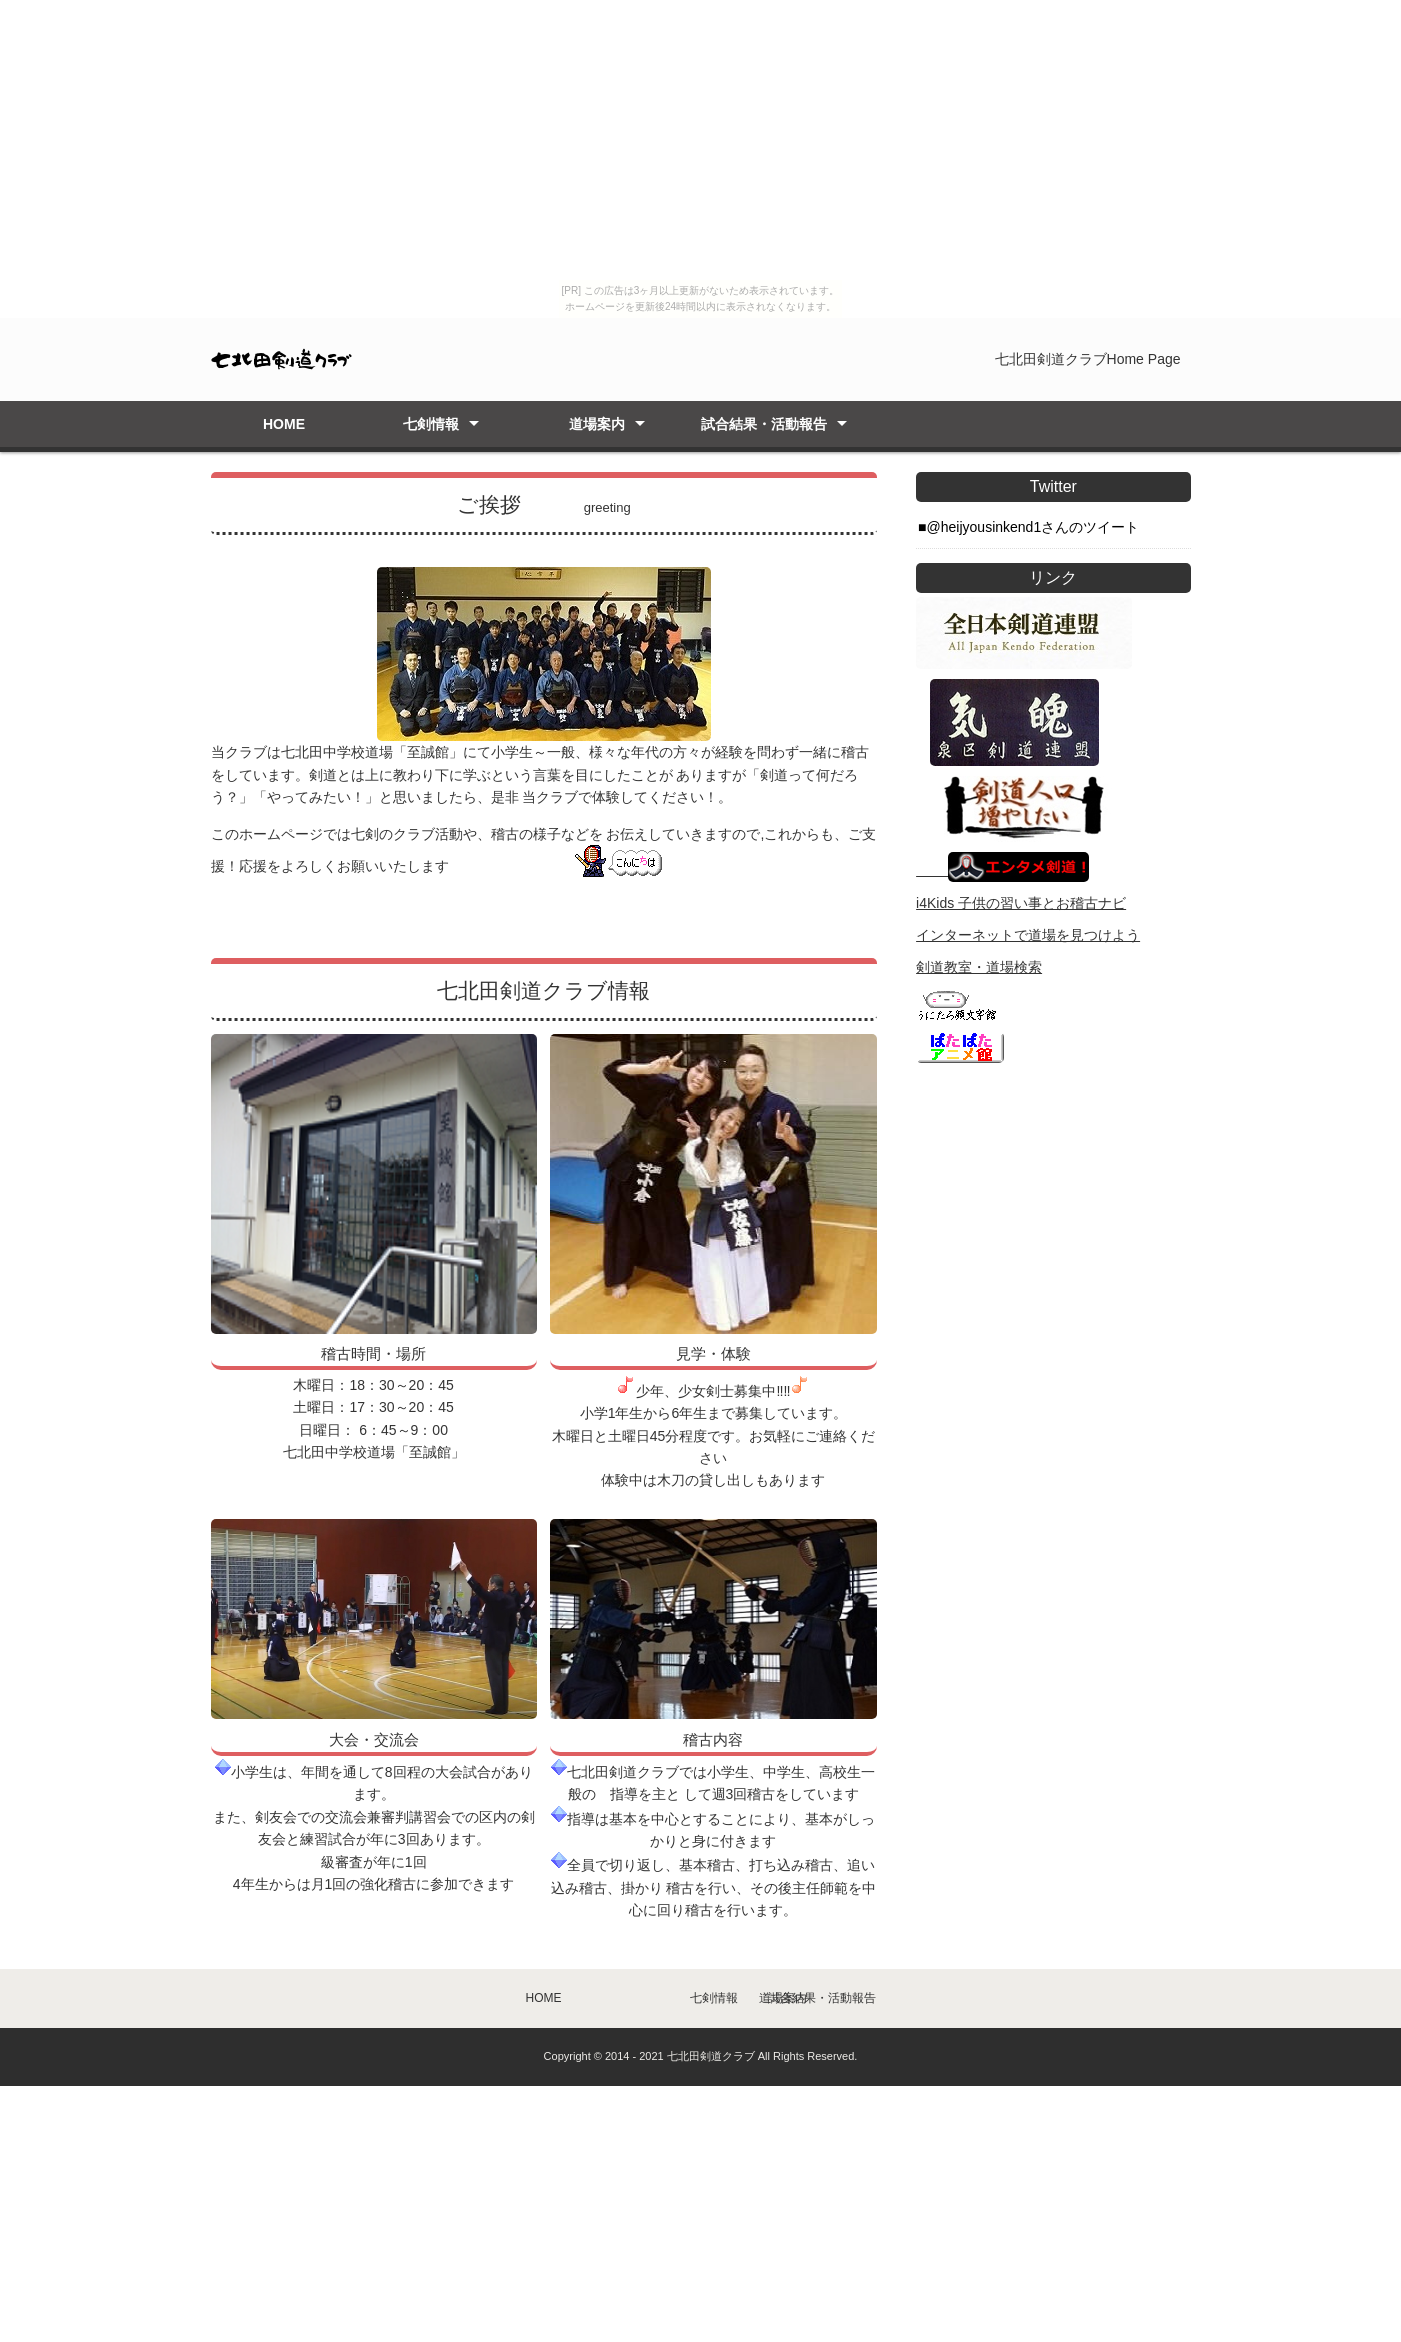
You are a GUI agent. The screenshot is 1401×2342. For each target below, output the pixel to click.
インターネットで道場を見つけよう (1028, 935)
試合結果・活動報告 (764, 424)
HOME (284, 424)
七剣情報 (431, 424)
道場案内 (597, 424)
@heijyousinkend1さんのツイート (1033, 527)
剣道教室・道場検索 (979, 967)
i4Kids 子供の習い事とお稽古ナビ (1021, 903)
